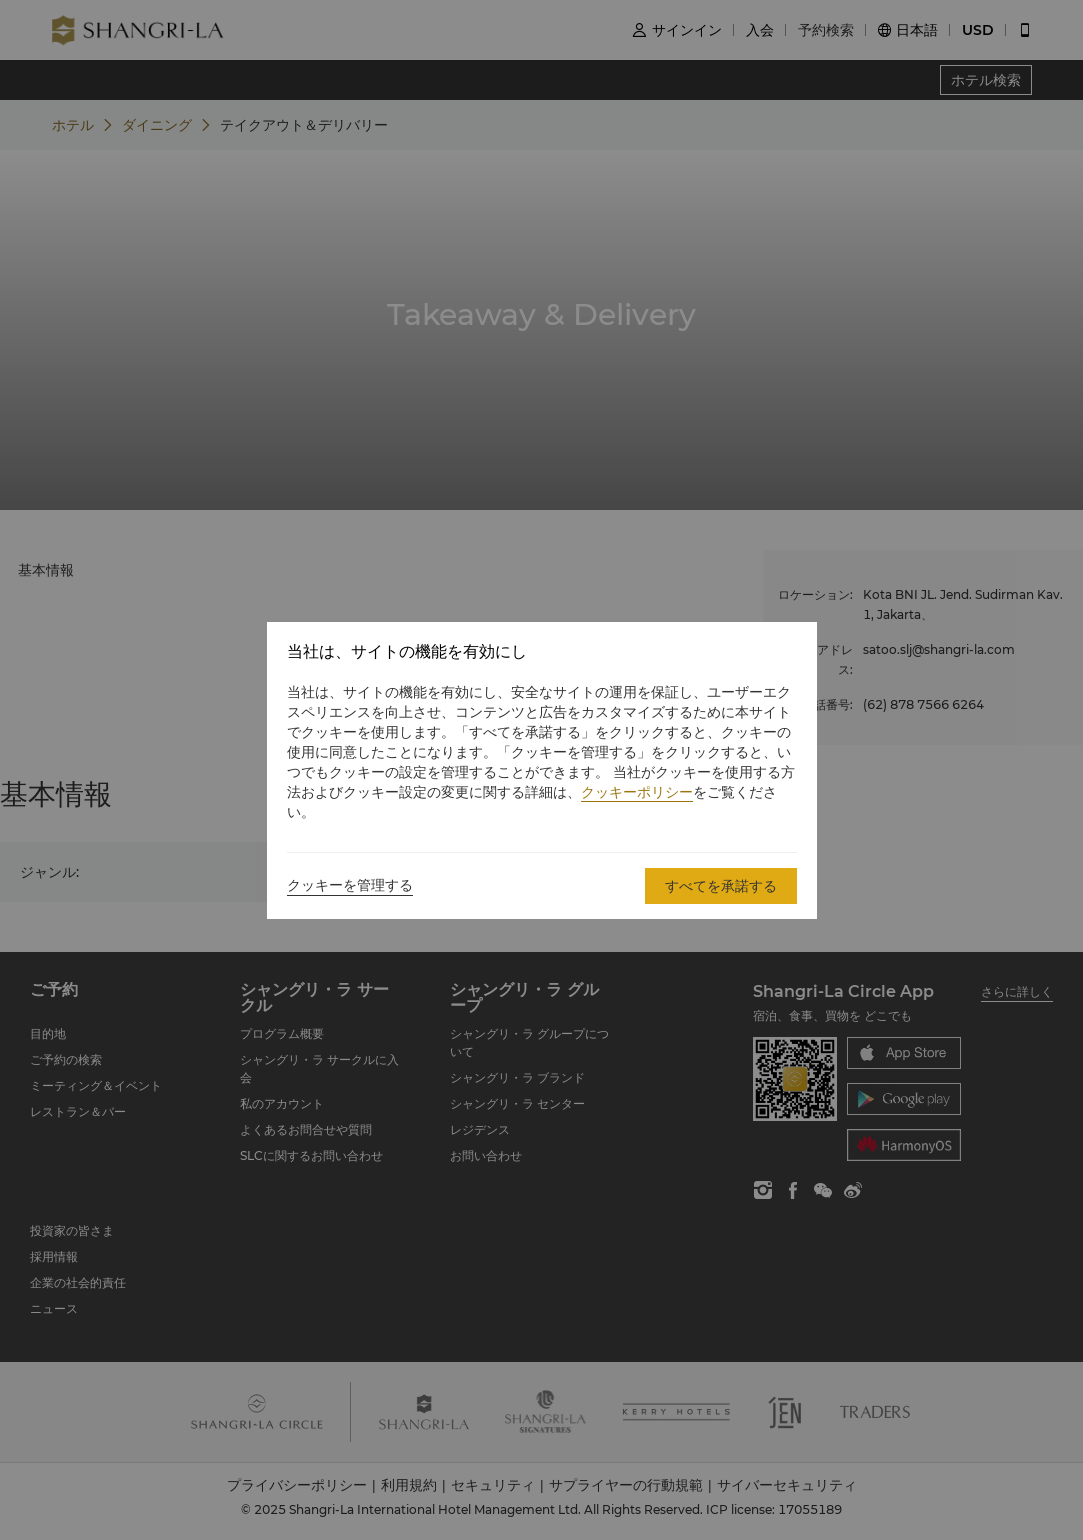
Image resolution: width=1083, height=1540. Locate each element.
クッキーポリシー (637, 792)
